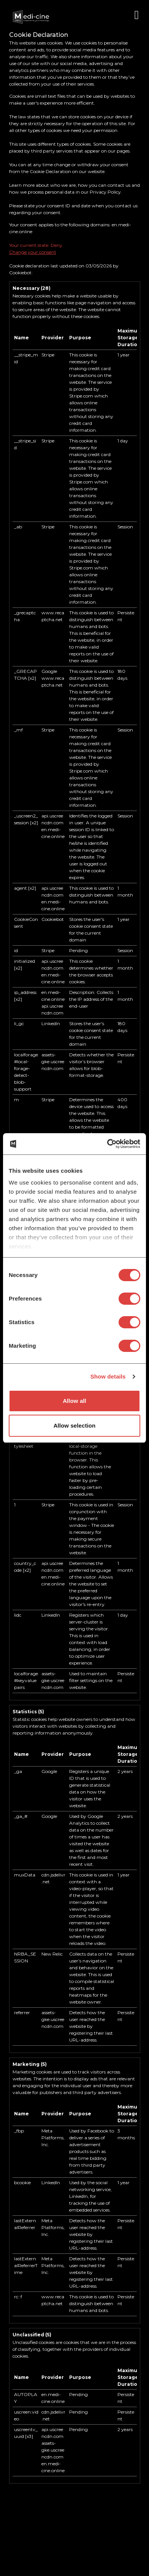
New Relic (52, 1954)
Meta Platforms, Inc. (53, 2137)
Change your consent (32, 252)
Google (49, 671)
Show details (108, 1376)
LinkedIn (50, 1023)
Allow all (74, 1401)
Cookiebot (20, 272)
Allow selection (75, 1425)
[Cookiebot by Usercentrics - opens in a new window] (107, 1144)
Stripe (47, 355)
